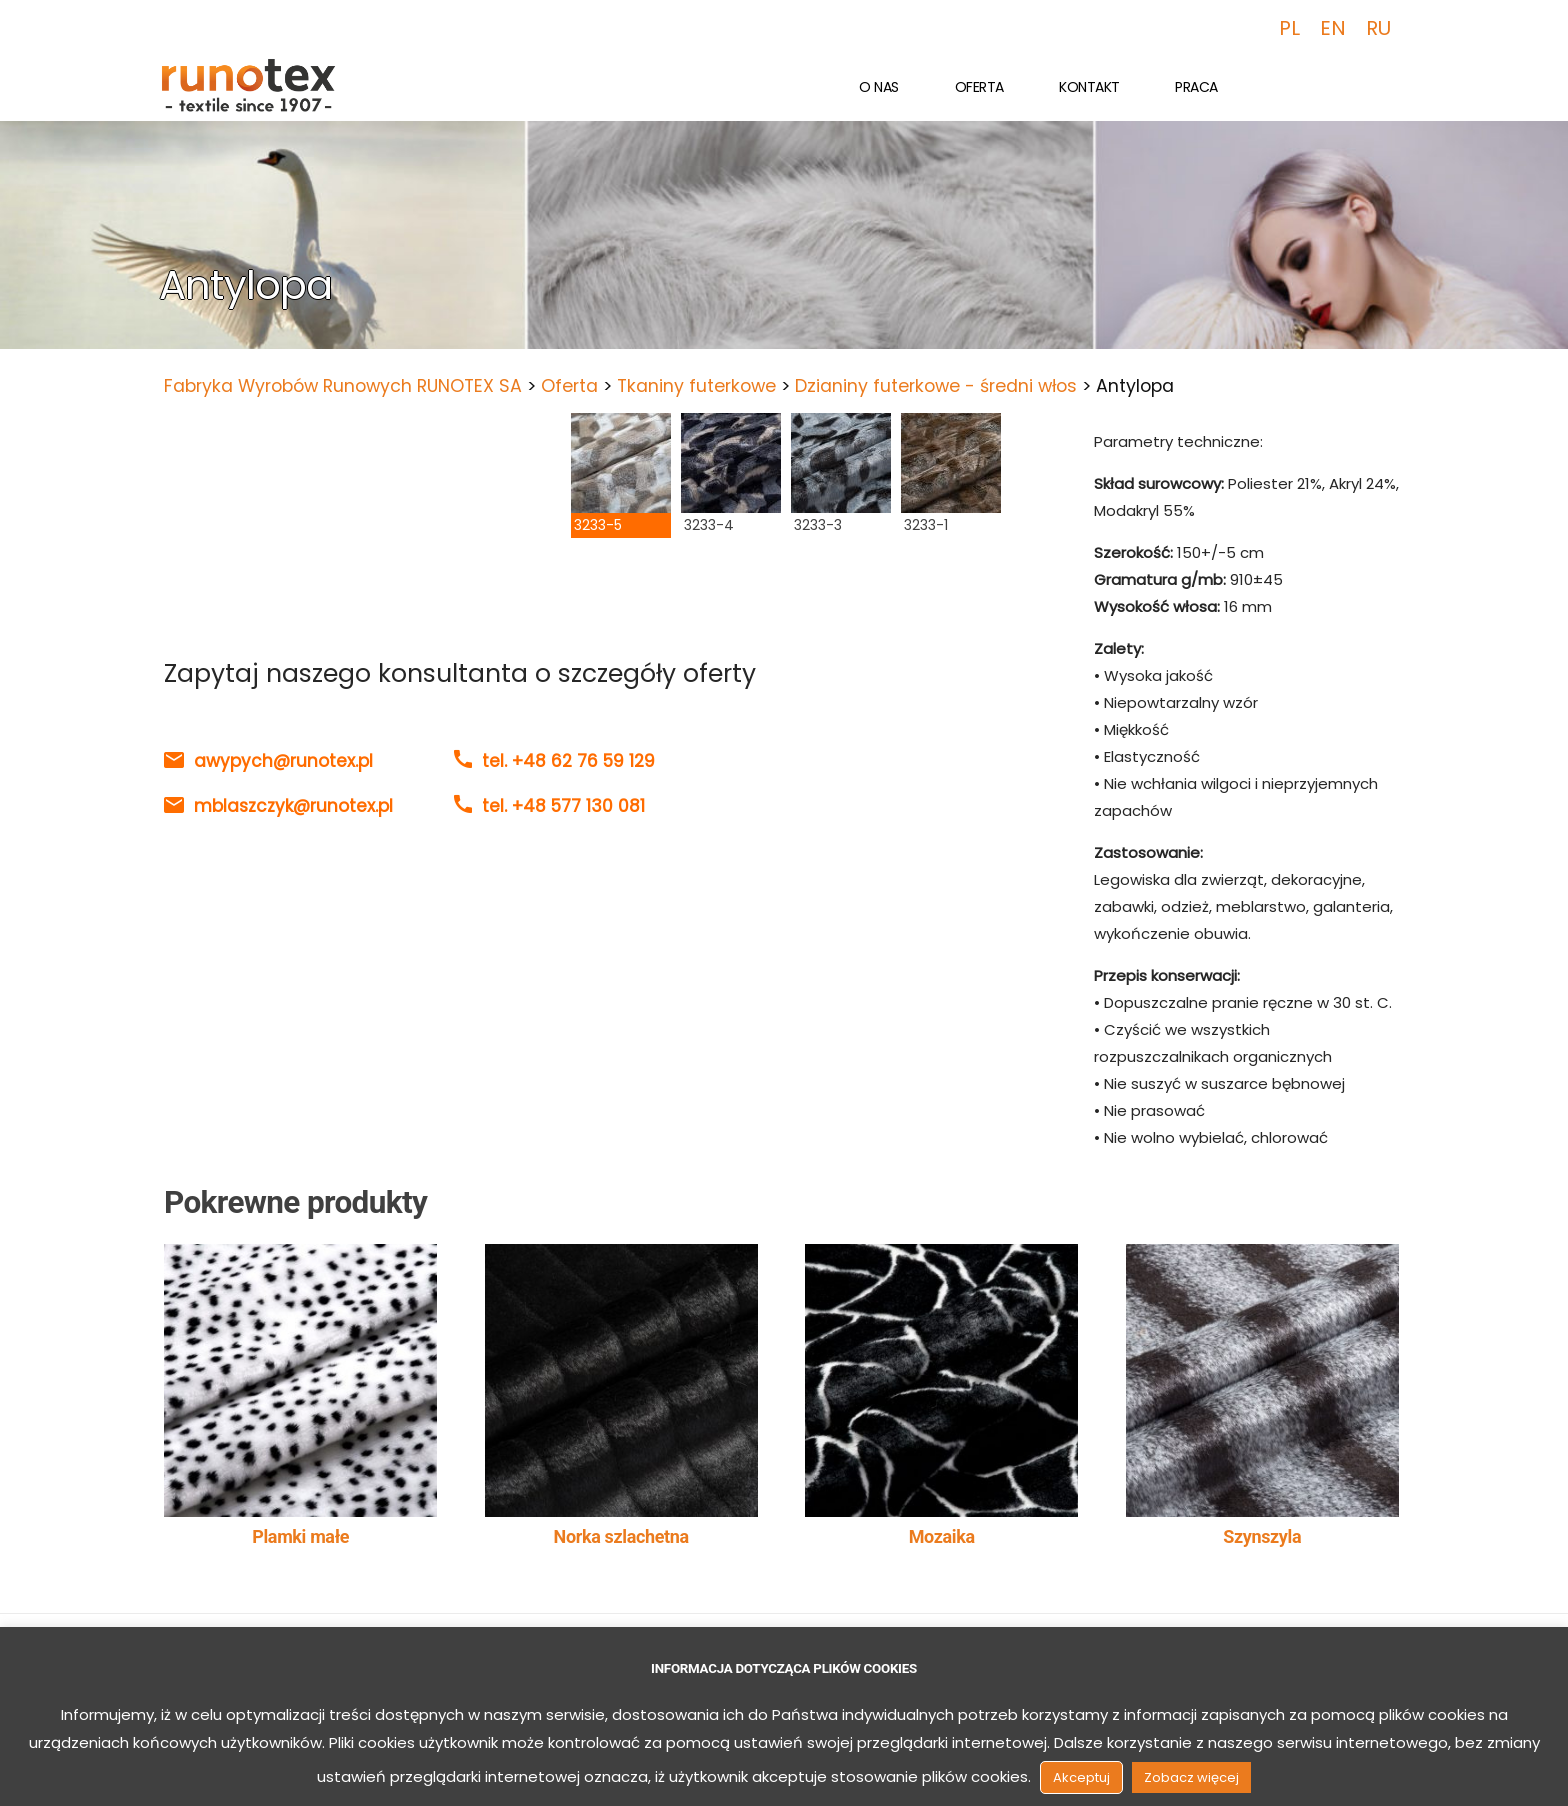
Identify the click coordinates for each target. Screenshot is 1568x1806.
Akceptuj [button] (1081, 1777)
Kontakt (1089, 87)
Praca (1196, 87)
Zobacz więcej (1191, 1777)
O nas (879, 87)
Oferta (979, 87)
